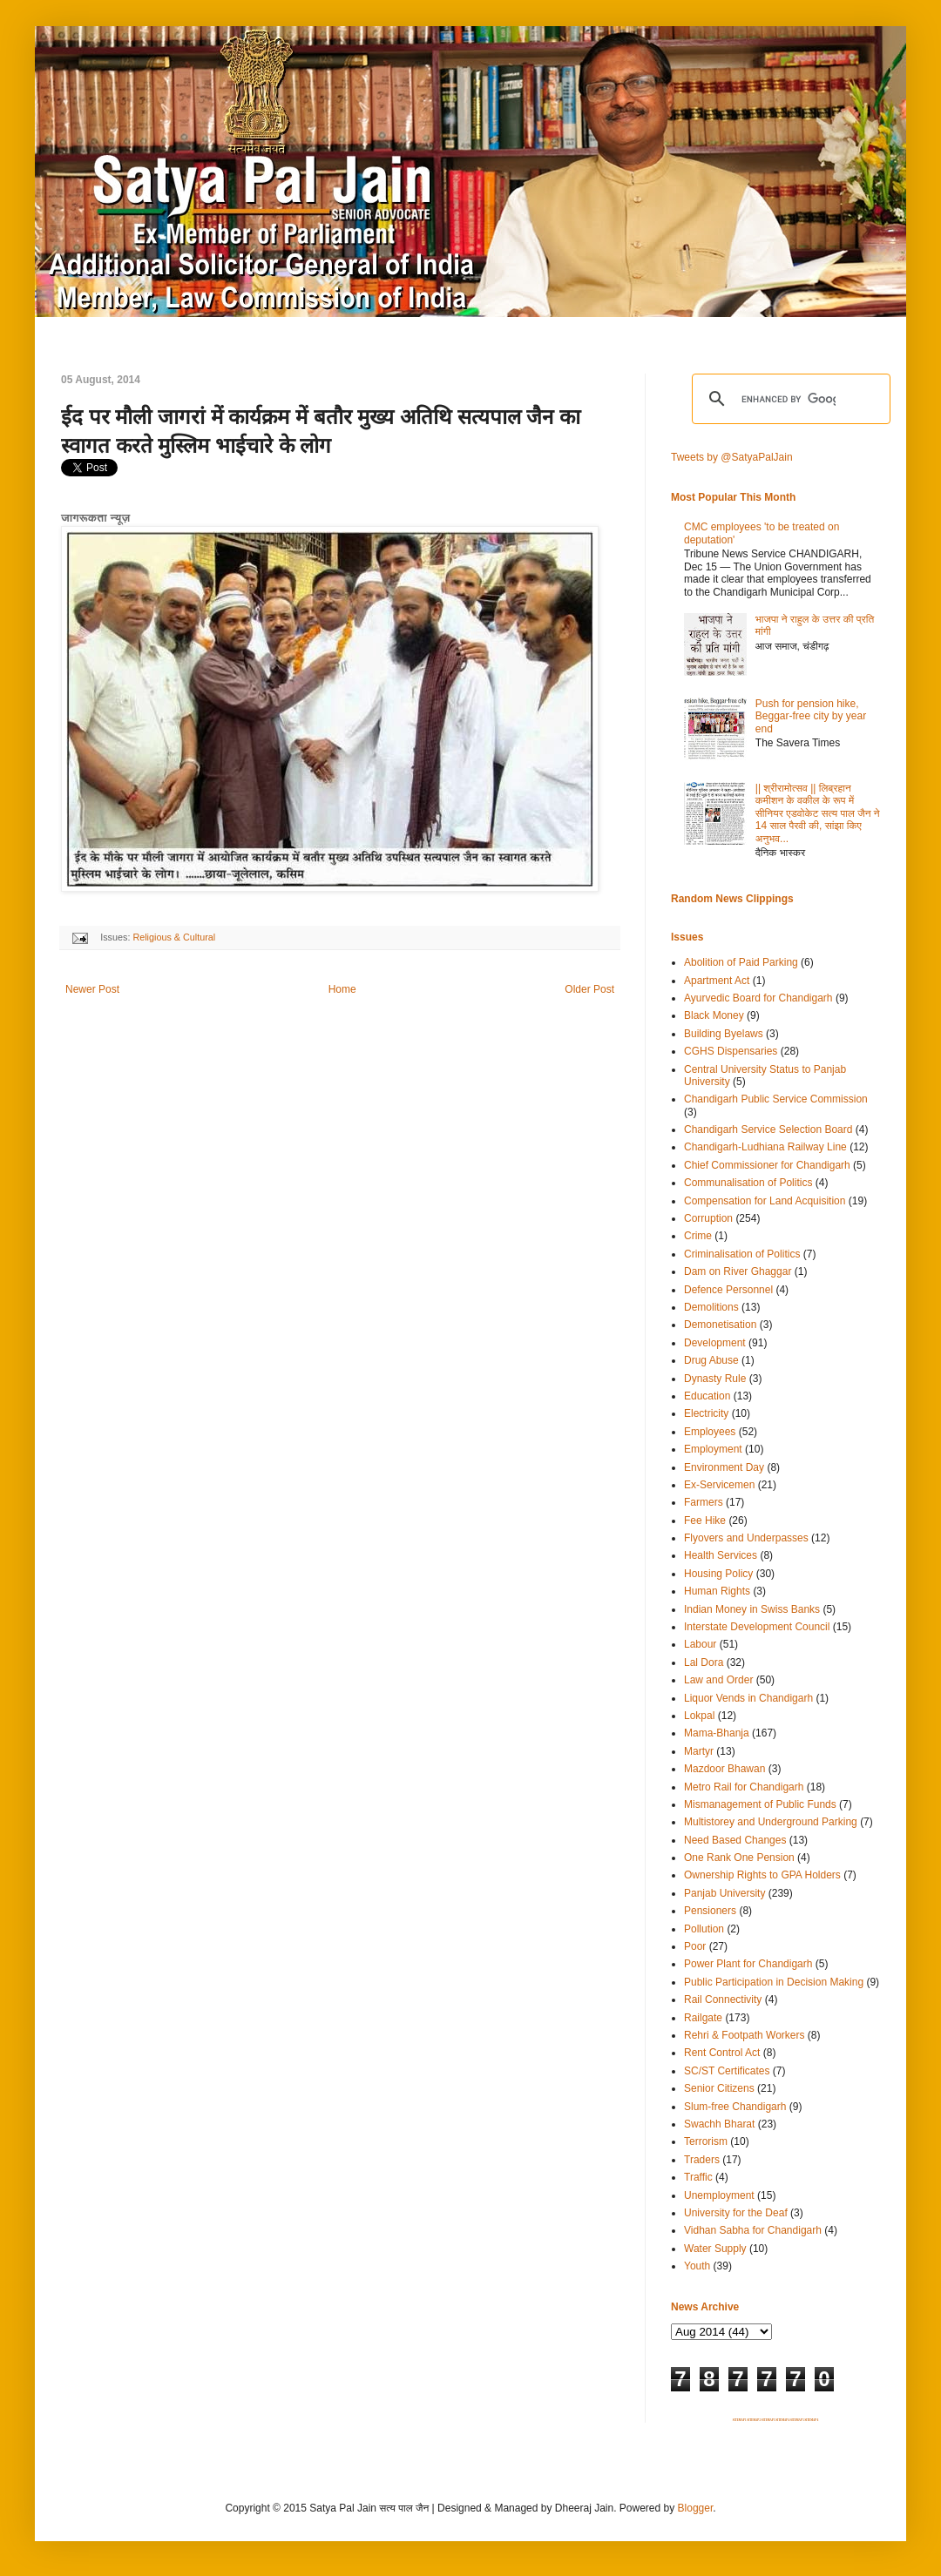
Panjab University (724, 1893)
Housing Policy (718, 1574)
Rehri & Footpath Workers (744, 2035)
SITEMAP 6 (811, 2420)
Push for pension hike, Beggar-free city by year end (810, 716)
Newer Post (92, 989)
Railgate (703, 2018)
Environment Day (724, 1467)
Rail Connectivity (723, 1999)
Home (342, 989)
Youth (697, 2266)
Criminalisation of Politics (742, 1254)
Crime (698, 1236)
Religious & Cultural (173, 937)
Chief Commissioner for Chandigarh (767, 1165)
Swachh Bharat (719, 2124)
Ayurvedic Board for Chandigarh (758, 998)
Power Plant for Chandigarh (748, 1964)
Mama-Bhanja (716, 1733)
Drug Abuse (711, 1360)
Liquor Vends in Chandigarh (748, 1698)
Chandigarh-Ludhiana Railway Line (765, 1147)
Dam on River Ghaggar (737, 1271)
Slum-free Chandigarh (735, 2107)
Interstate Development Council (756, 1627)
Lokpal (699, 1715)
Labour (700, 1644)
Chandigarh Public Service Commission (776, 1099)
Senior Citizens (719, 2088)
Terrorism (706, 2141)
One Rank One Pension (739, 1857)
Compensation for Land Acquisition (764, 1201)
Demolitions (711, 1307)
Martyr (699, 1751)
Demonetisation (720, 1324)
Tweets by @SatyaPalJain (732, 457)
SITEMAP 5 (797, 2420)
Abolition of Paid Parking (741, 962)
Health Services (720, 1555)
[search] (788, 398)
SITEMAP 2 (754, 2420)
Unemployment (719, 2195)
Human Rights (717, 1591)
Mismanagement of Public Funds (760, 1804)
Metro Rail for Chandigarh (743, 1787)
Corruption (708, 1218)
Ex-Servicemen (719, 1485)
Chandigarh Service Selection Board (768, 1129)
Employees (709, 1432)
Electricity (706, 1413)
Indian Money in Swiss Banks (752, 1609)
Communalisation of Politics (748, 1183)
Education (707, 1396)
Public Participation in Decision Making (773, 1982)
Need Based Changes (735, 1840)
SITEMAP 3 (768, 2420)
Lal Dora (703, 1662)
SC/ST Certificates (726, 2071)
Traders (702, 2160)
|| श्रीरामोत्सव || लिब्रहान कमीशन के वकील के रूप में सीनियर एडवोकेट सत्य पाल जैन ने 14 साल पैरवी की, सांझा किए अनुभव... (817, 813)
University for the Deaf (736, 2213)
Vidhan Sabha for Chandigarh (753, 2230)
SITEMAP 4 (782, 2420)
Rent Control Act (722, 2053)
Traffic (698, 2177)
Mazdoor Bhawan (724, 1769)
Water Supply (715, 2248)
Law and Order (718, 1680)
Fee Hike (705, 1520)
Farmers (703, 1502)
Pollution (704, 1929)
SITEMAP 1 (740, 2420)
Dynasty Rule (715, 1378)
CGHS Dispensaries (730, 1051)
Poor (695, 1946)
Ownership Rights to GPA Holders (762, 1875)
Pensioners (710, 1911)
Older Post (589, 989)
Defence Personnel (728, 1290)
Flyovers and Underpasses (746, 1538)
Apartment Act (716, 980)
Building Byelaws (723, 1034)
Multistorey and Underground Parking (770, 1822)
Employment (713, 1449)
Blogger (696, 2508)
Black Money (714, 1015)
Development (715, 1343)
